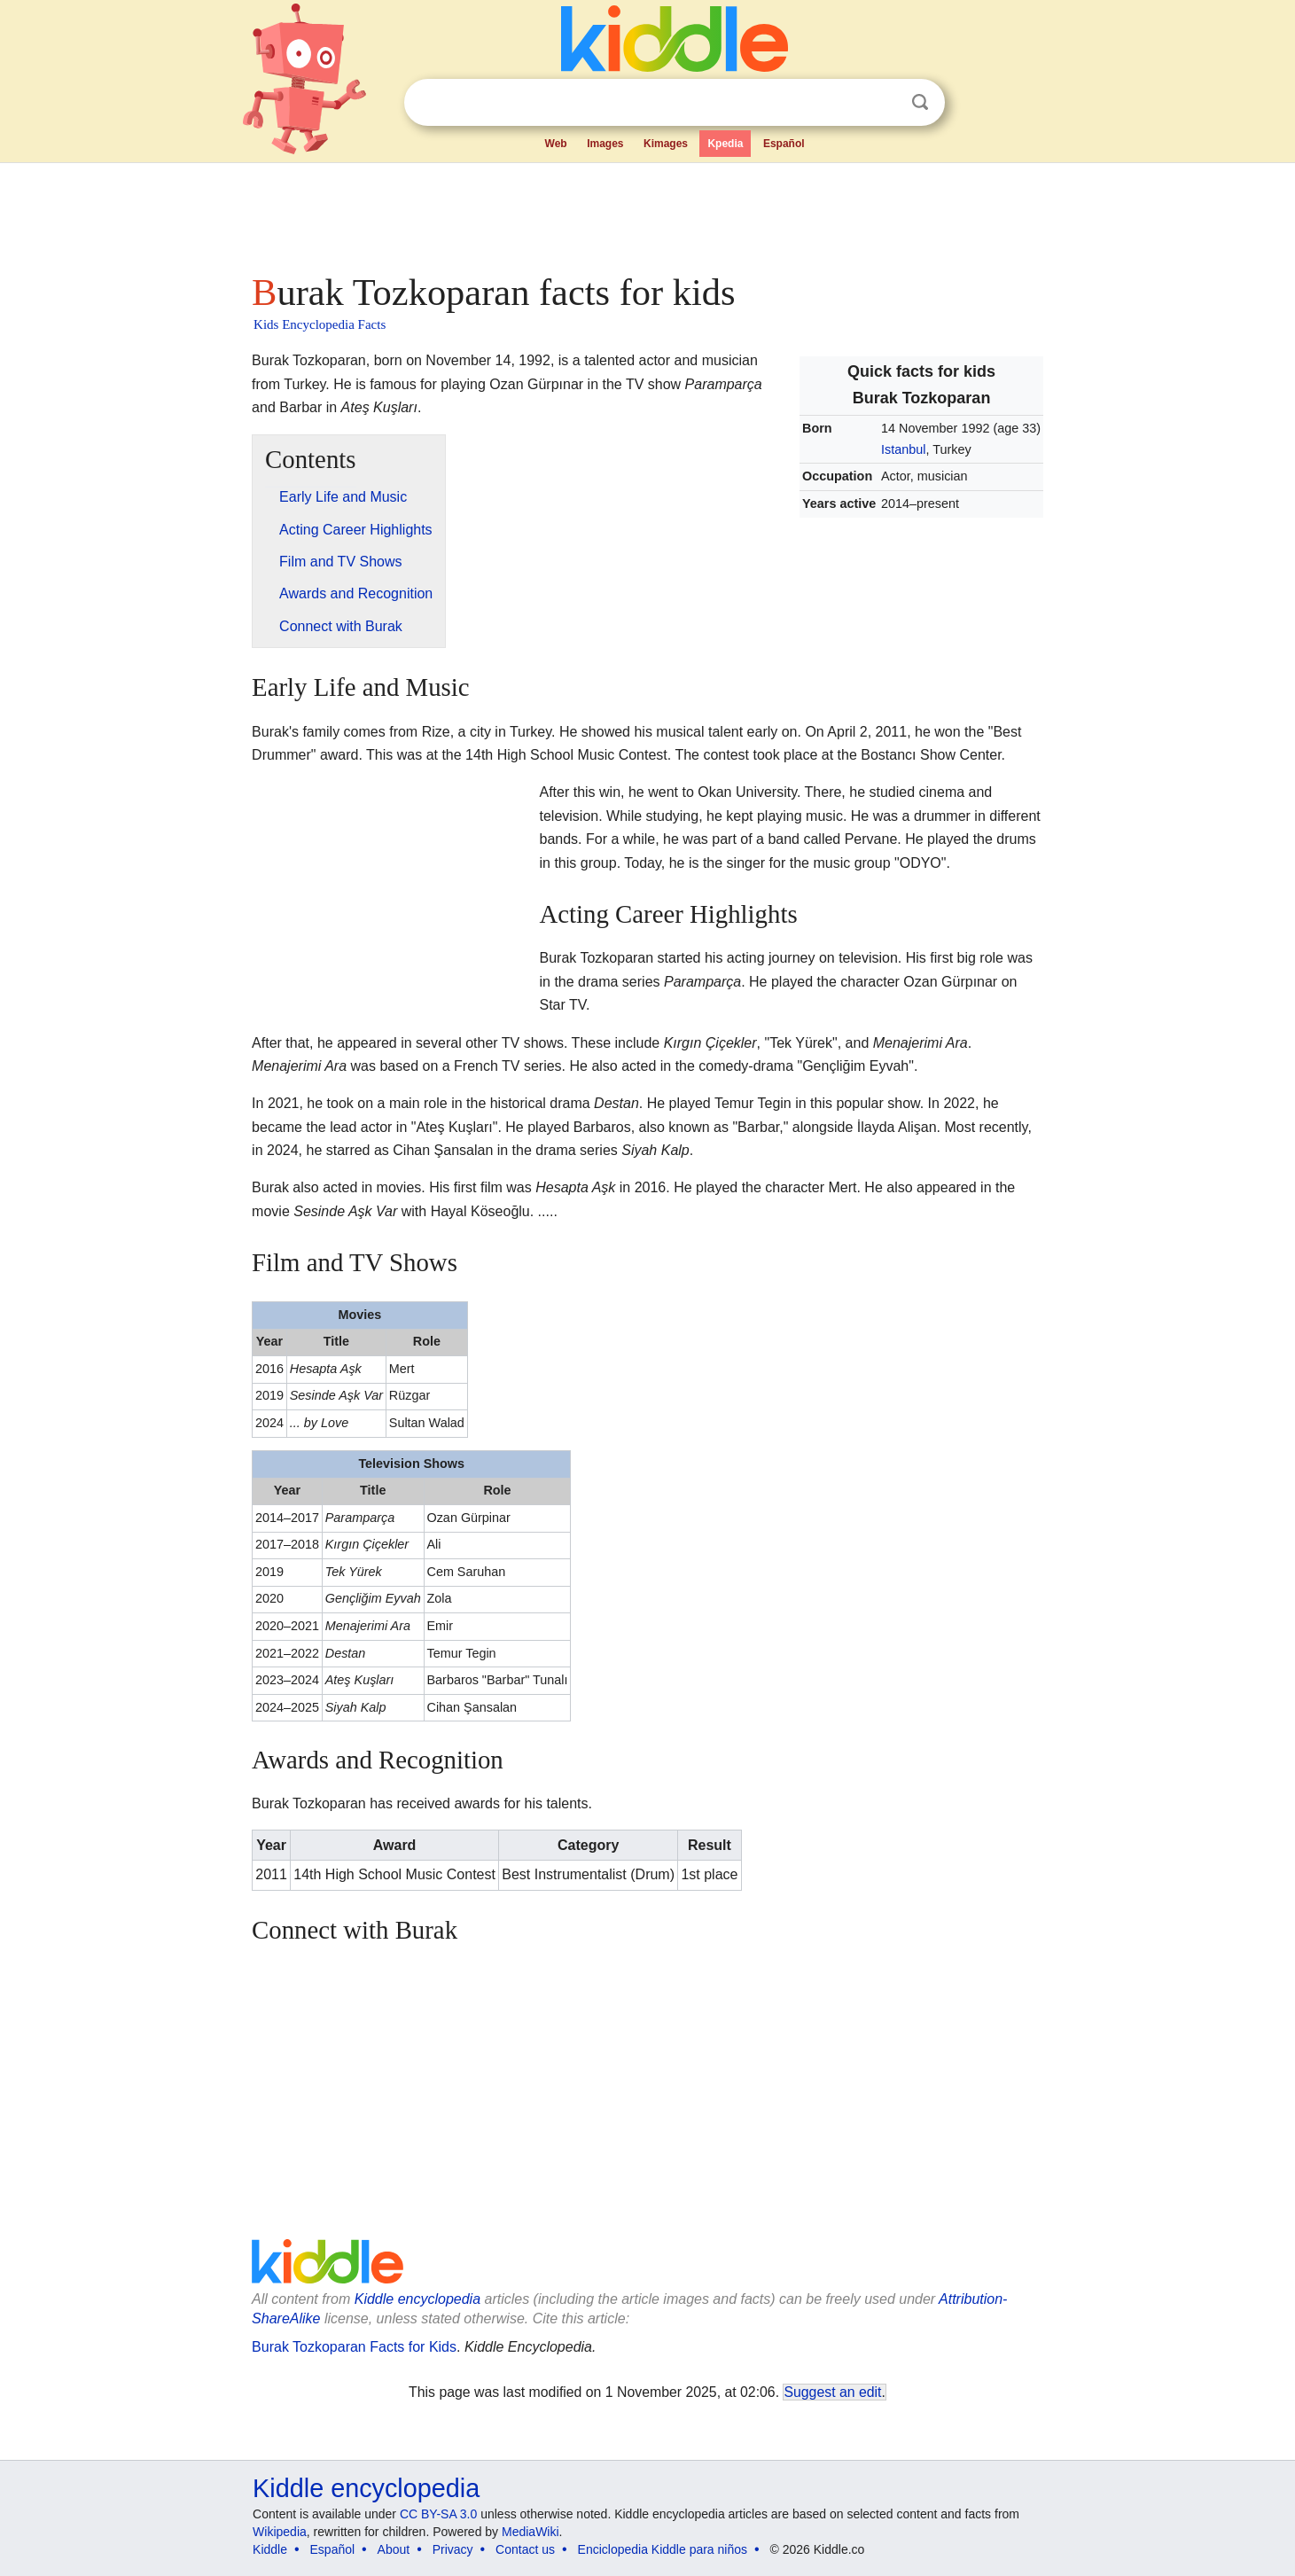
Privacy (453, 2549)
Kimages (666, 143)
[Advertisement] (646, 213)
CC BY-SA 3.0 (438, 2514)
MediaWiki (530, 2532)
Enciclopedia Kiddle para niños (662, 2549)
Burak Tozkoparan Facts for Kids (354, 2346)
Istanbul (903, 449)
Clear (884, 103)
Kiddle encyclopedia (417, 2299)
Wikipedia (280, 2532)
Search (920, 102)
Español (784, 143)
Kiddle (270, 2549)
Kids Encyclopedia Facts (320, 324)
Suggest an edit (832, 2392)
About (394, 2549)
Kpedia (725, 143)
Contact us (525, 2549)
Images (605, 143)
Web (556, 143)
